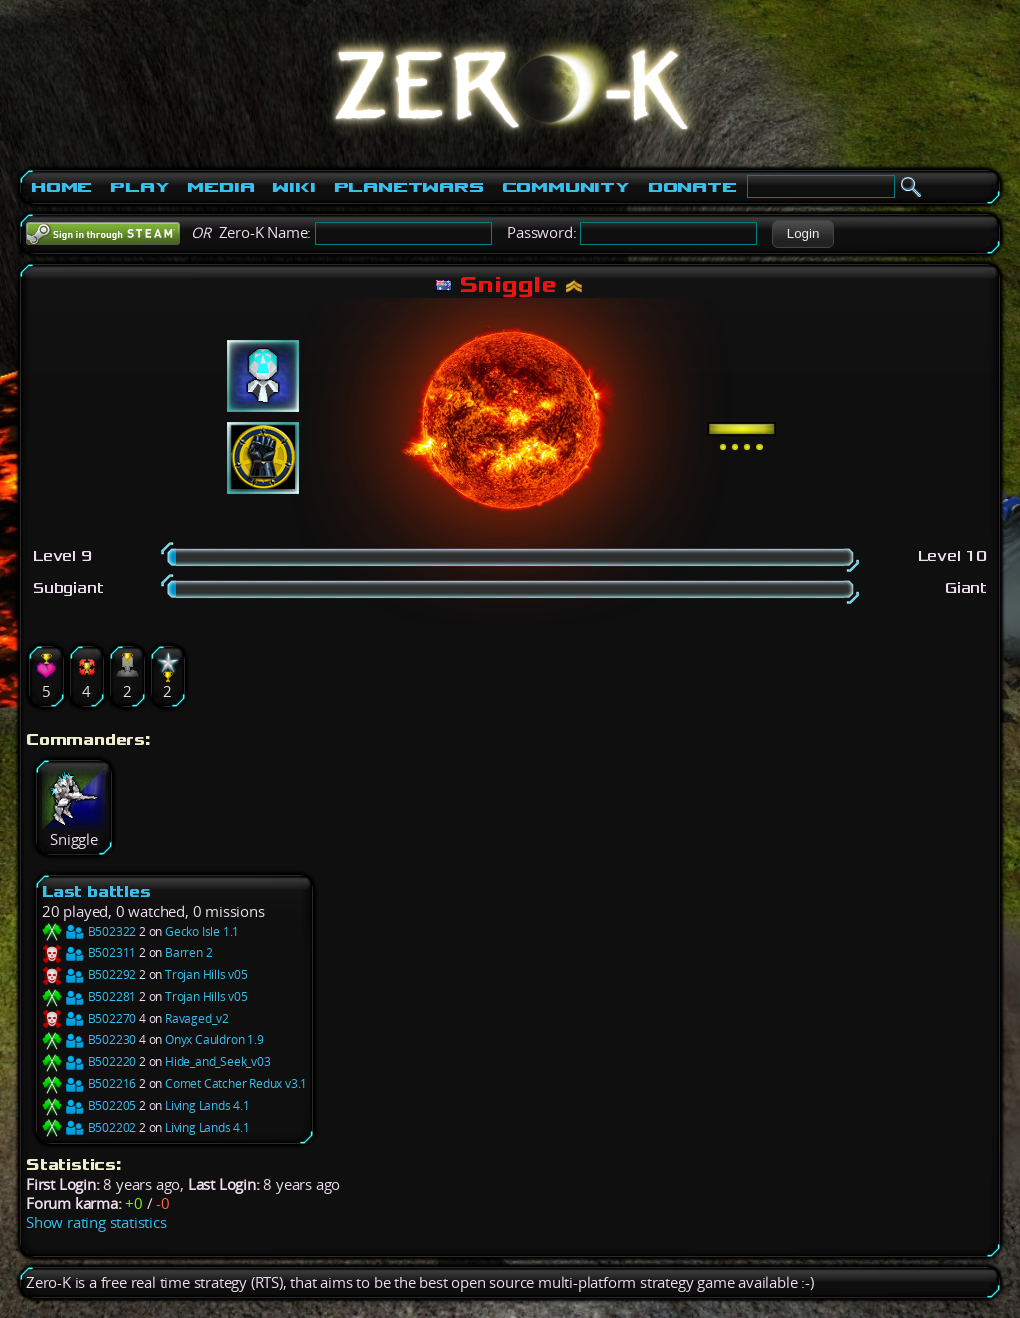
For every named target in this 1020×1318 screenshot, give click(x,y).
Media (220, 187)
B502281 (89, 996)
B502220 (89, 1061)
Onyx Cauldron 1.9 (214, 1039)
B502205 (89, 1105)
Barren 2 (188, 952)
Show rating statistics (96, 1222)
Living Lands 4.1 (207, 1105)
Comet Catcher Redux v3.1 (236, 1083)
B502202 (89, 1127)
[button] (802, 234)
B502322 (89, 931)
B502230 (89, 1039)
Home (61, 187)
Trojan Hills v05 (206, 974)
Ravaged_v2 (197, 1018)
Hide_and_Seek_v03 (218, 1061)
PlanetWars (409, 187)
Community (566, 187)
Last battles (96, 891)
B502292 (89, 974)
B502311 (89, 952)
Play (139, 187)
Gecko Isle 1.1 (202, 931)
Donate (692, 187)
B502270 (89, 1018)
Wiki (293, 187)
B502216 (89, 1083)
